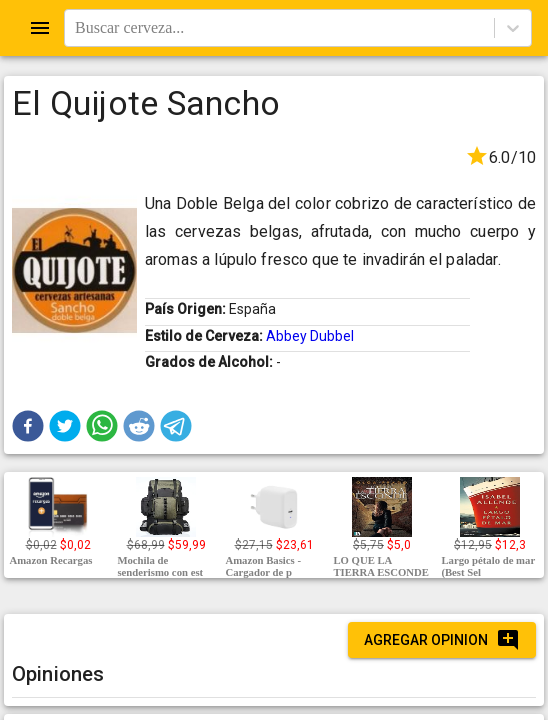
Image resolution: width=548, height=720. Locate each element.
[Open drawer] (40, 28)
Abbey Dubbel (310, 336)
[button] (28, 426)
